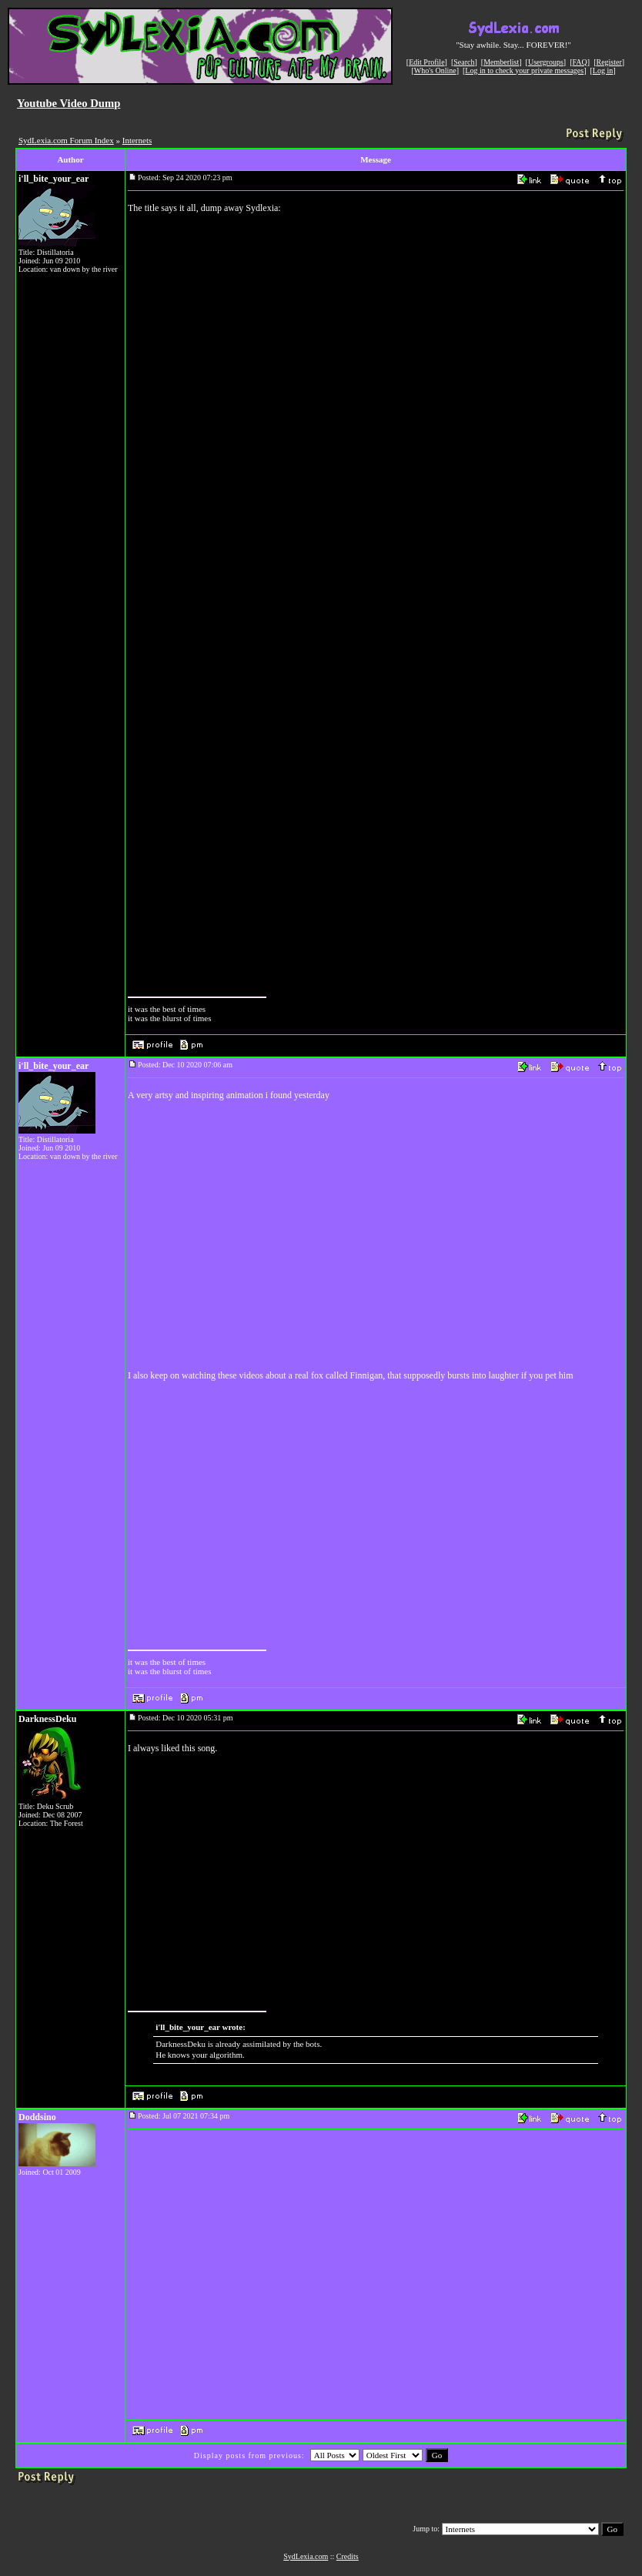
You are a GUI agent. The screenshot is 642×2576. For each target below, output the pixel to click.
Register (608, 62)
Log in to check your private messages (524, 70)
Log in (603, 70)
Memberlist (501, 62)
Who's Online (435, 70)
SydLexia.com (305, 2556)
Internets (137, 140)
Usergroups (545, 62)
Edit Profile (426, 62)
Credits (347, 2556)
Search (463, 62)
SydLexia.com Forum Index (66, 140)
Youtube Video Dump (68, 103)
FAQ (580, 62)
